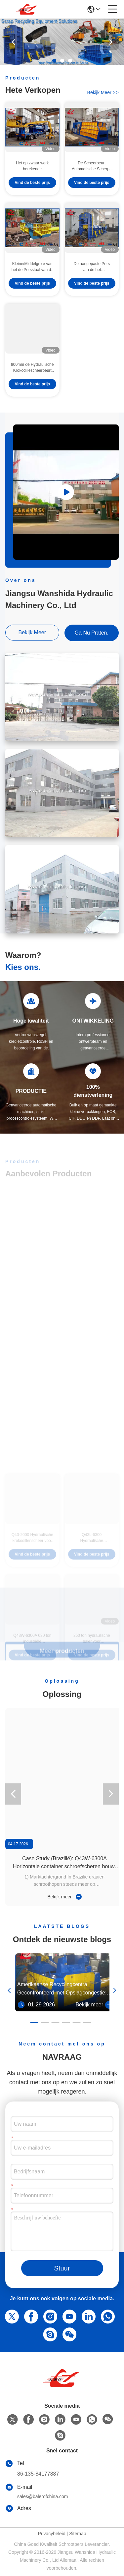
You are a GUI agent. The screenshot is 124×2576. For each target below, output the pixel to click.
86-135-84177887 (38, 2474)
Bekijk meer (64, 1897)
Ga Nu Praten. (91, 633)
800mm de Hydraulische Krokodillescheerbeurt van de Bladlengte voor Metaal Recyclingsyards (32, 367)
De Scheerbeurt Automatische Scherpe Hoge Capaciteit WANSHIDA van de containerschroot (92, 166)
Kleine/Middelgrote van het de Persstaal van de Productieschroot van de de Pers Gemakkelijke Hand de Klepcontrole (32, 267)
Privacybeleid (51, 2533)
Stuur (62, 2268)
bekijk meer (103, 92)
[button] (54, 61)
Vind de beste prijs (32, 182)
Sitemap (77, 2533)
